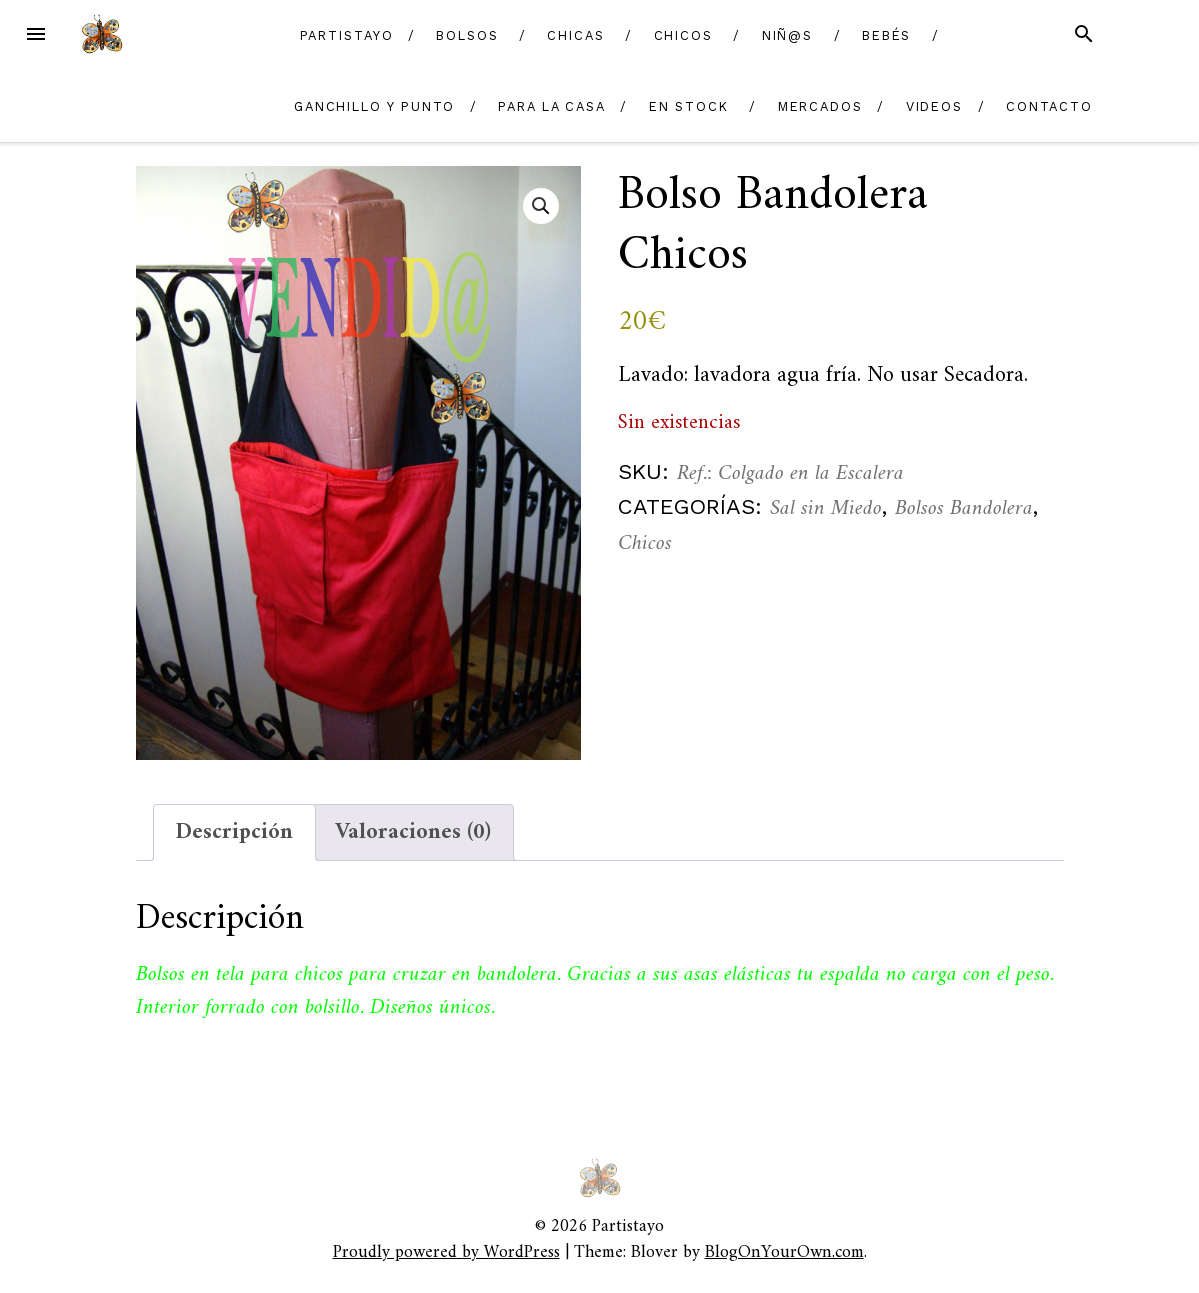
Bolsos (467, 35)
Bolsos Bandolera (964, 508)
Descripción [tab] (234, 832)
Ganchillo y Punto (375, 106)
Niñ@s (788, 35)
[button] (541, 206)
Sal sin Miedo (826, 508)
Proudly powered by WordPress (446, 1252)
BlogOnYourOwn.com (784, 1252)
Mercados (820, 106)
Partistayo (347, 35)
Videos (935, 106)
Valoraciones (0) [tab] (413, 832)
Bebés (887, 35)
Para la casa (552, 106)
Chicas (576, 35)
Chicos (684, 35)
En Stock (689, 106)
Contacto (1049, 106)
